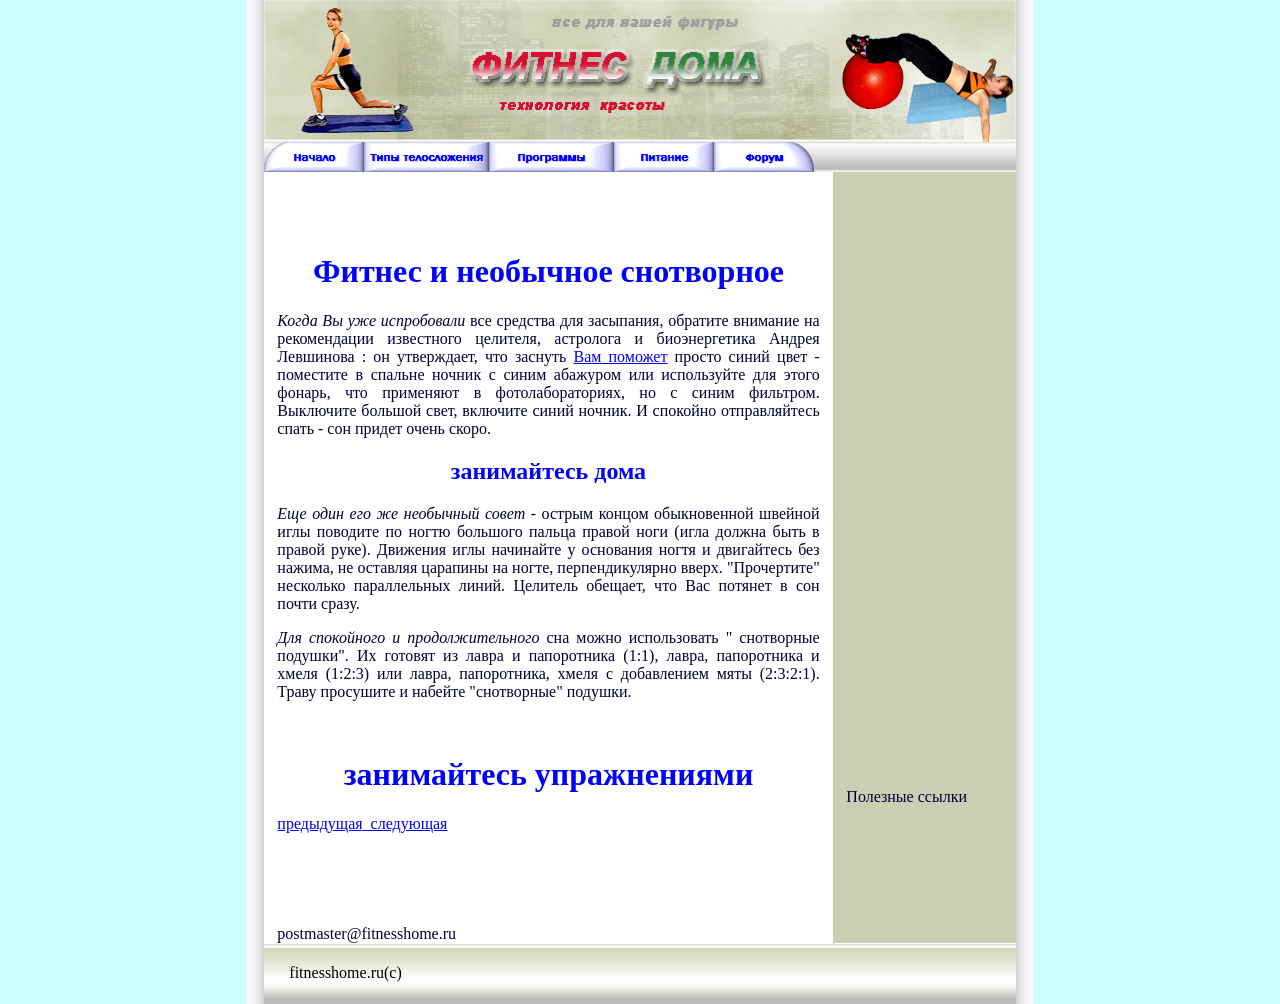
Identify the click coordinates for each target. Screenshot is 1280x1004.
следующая (405, 823)
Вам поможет (620, 356)
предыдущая (319, 823)
